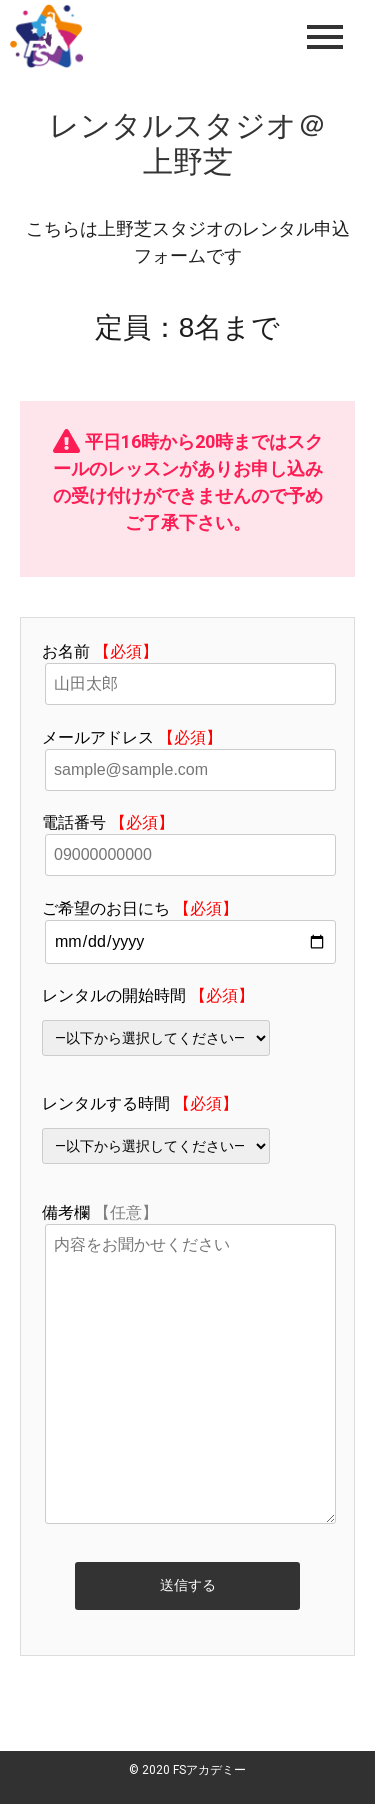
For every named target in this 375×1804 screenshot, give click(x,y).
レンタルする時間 (187, 1129)
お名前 (187, 667)
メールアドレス (187, 753)
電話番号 (187, 838)
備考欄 (187, 1365)
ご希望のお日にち (187, 925)
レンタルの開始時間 (187, 1021)
